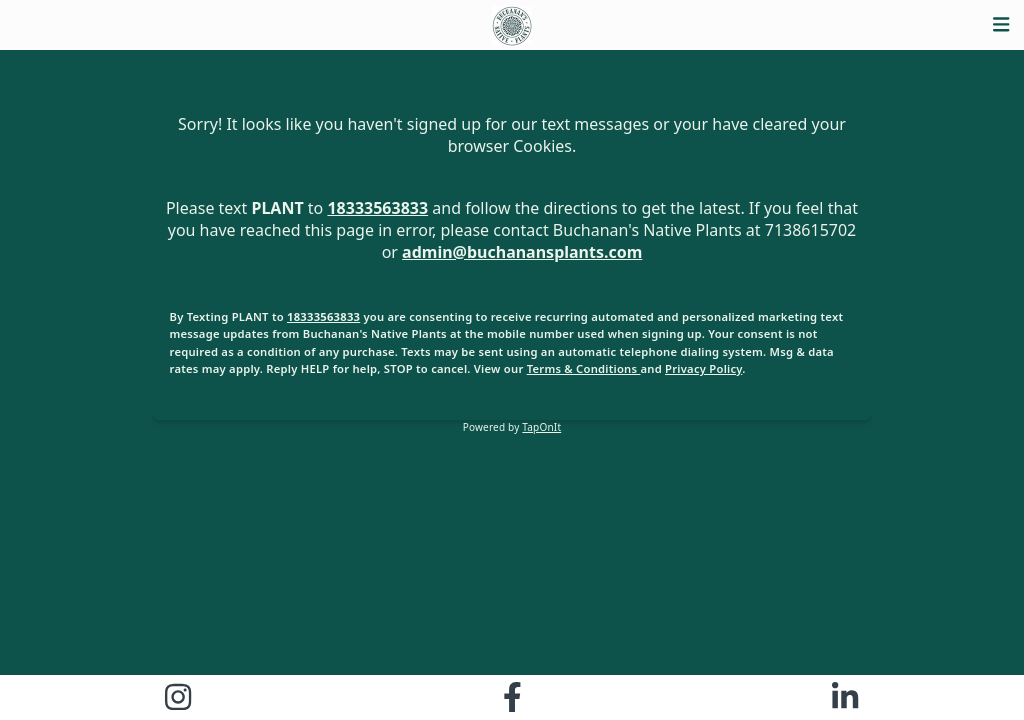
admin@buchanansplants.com (522, 252)
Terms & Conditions (584, 368)
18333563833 (377, 208)
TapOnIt (541, 427)
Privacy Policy (703, 368)
